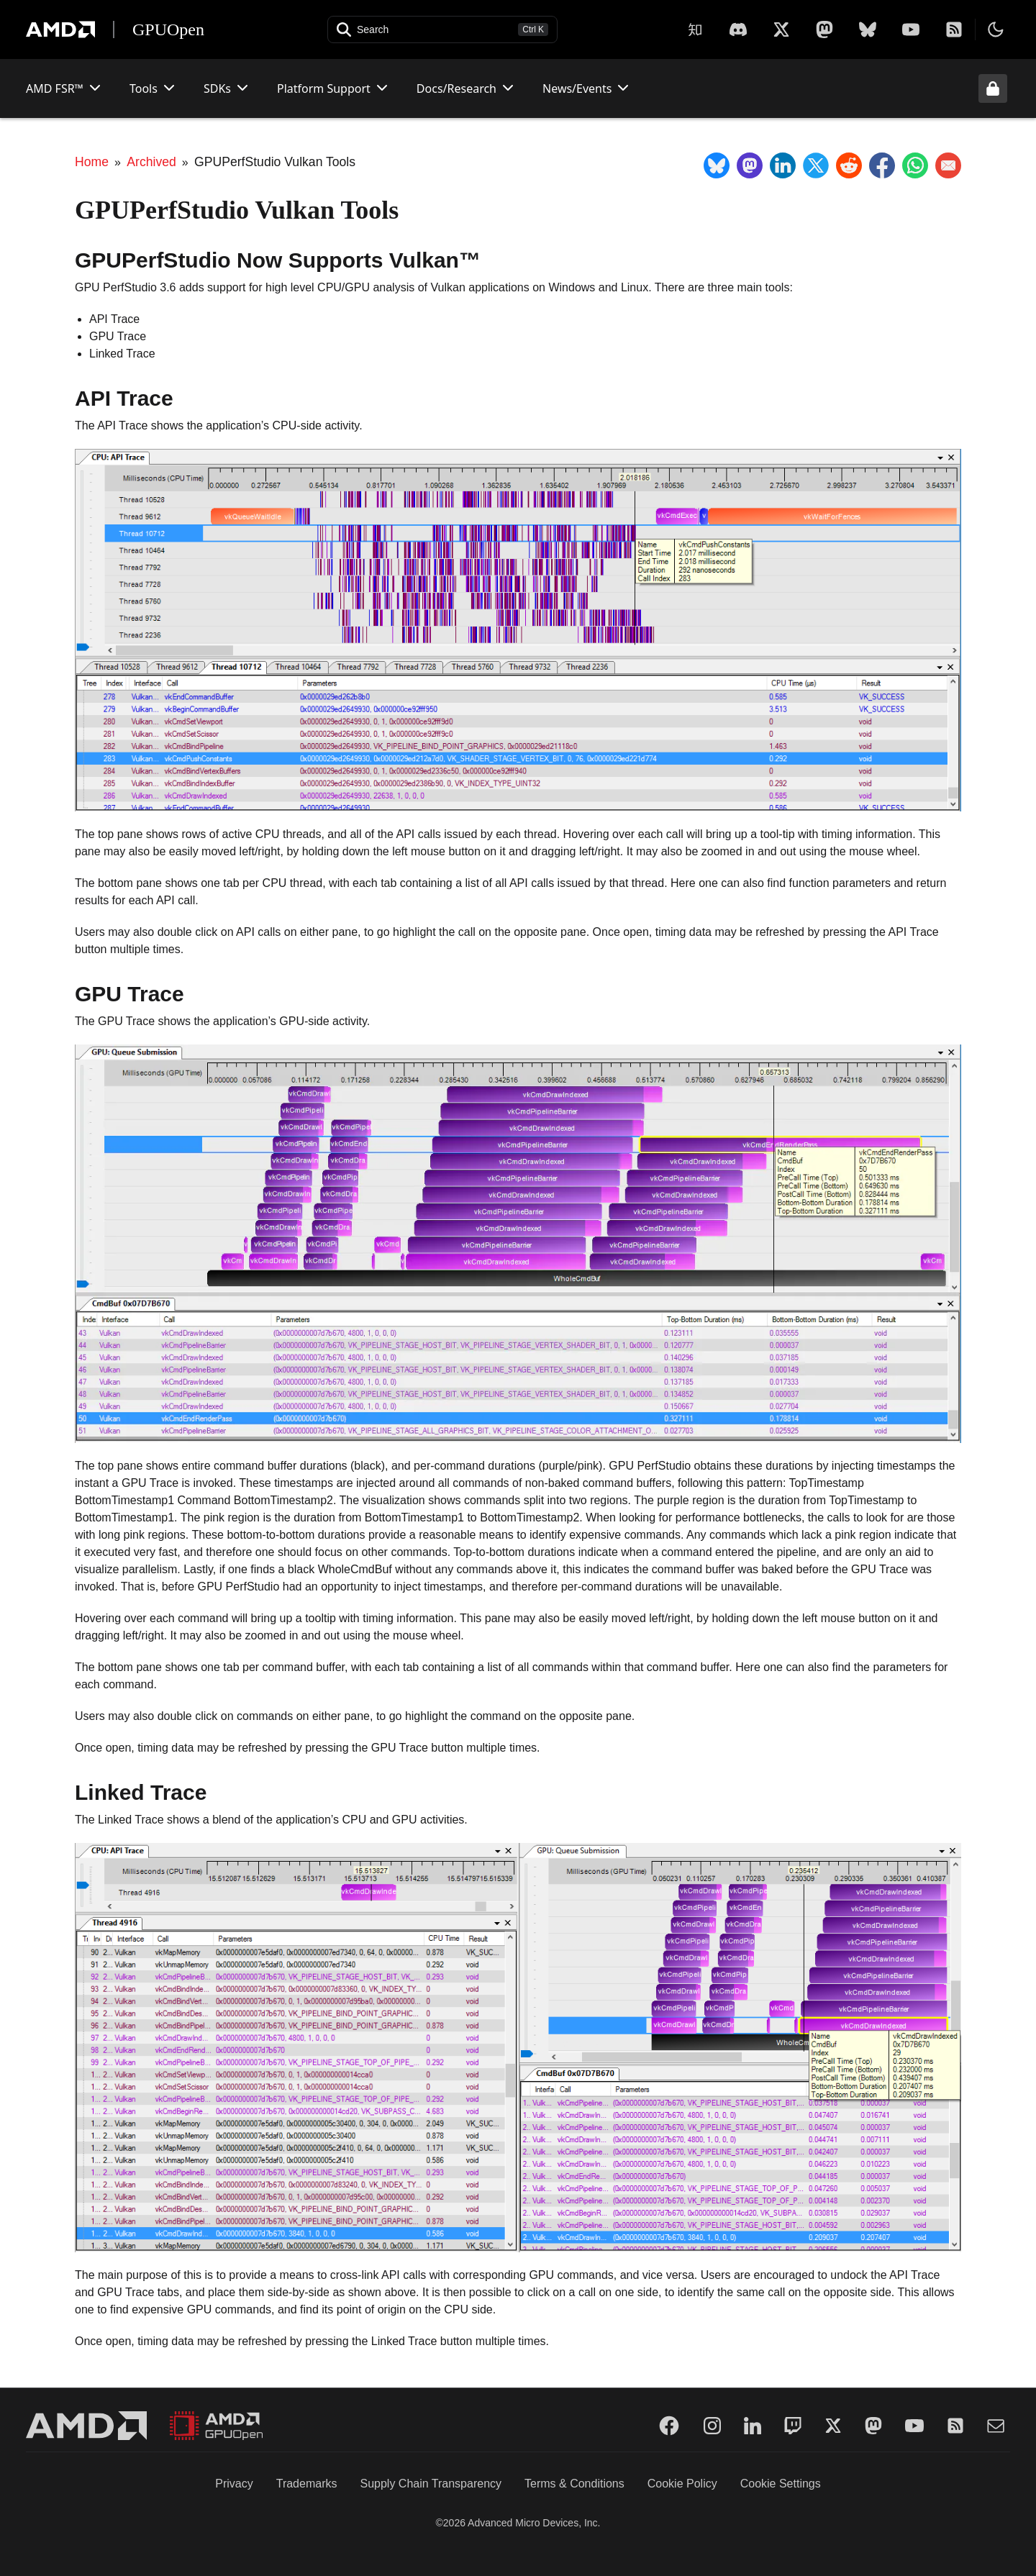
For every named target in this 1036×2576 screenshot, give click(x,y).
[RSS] (954, 29)
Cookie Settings (780, 2483)
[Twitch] (792, 2425)
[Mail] (995, 2425)
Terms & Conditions (574, 2483)
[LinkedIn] (752, 2425)
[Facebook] (669, 2425)
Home (92, 162)
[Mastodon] (824, 29)
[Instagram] (712, 2425)
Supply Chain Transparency (430, 2483)
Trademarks (306, 2483)
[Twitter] (833, 2425)
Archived (151, 162)
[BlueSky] (867, 29)
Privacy (234, 2483)
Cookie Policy (682, 2483)
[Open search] (442, 29)
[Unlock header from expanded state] (992, 88)
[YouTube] (910, 29)
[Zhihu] (695, 29)
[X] (738, 29)
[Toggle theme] (995, 29)
